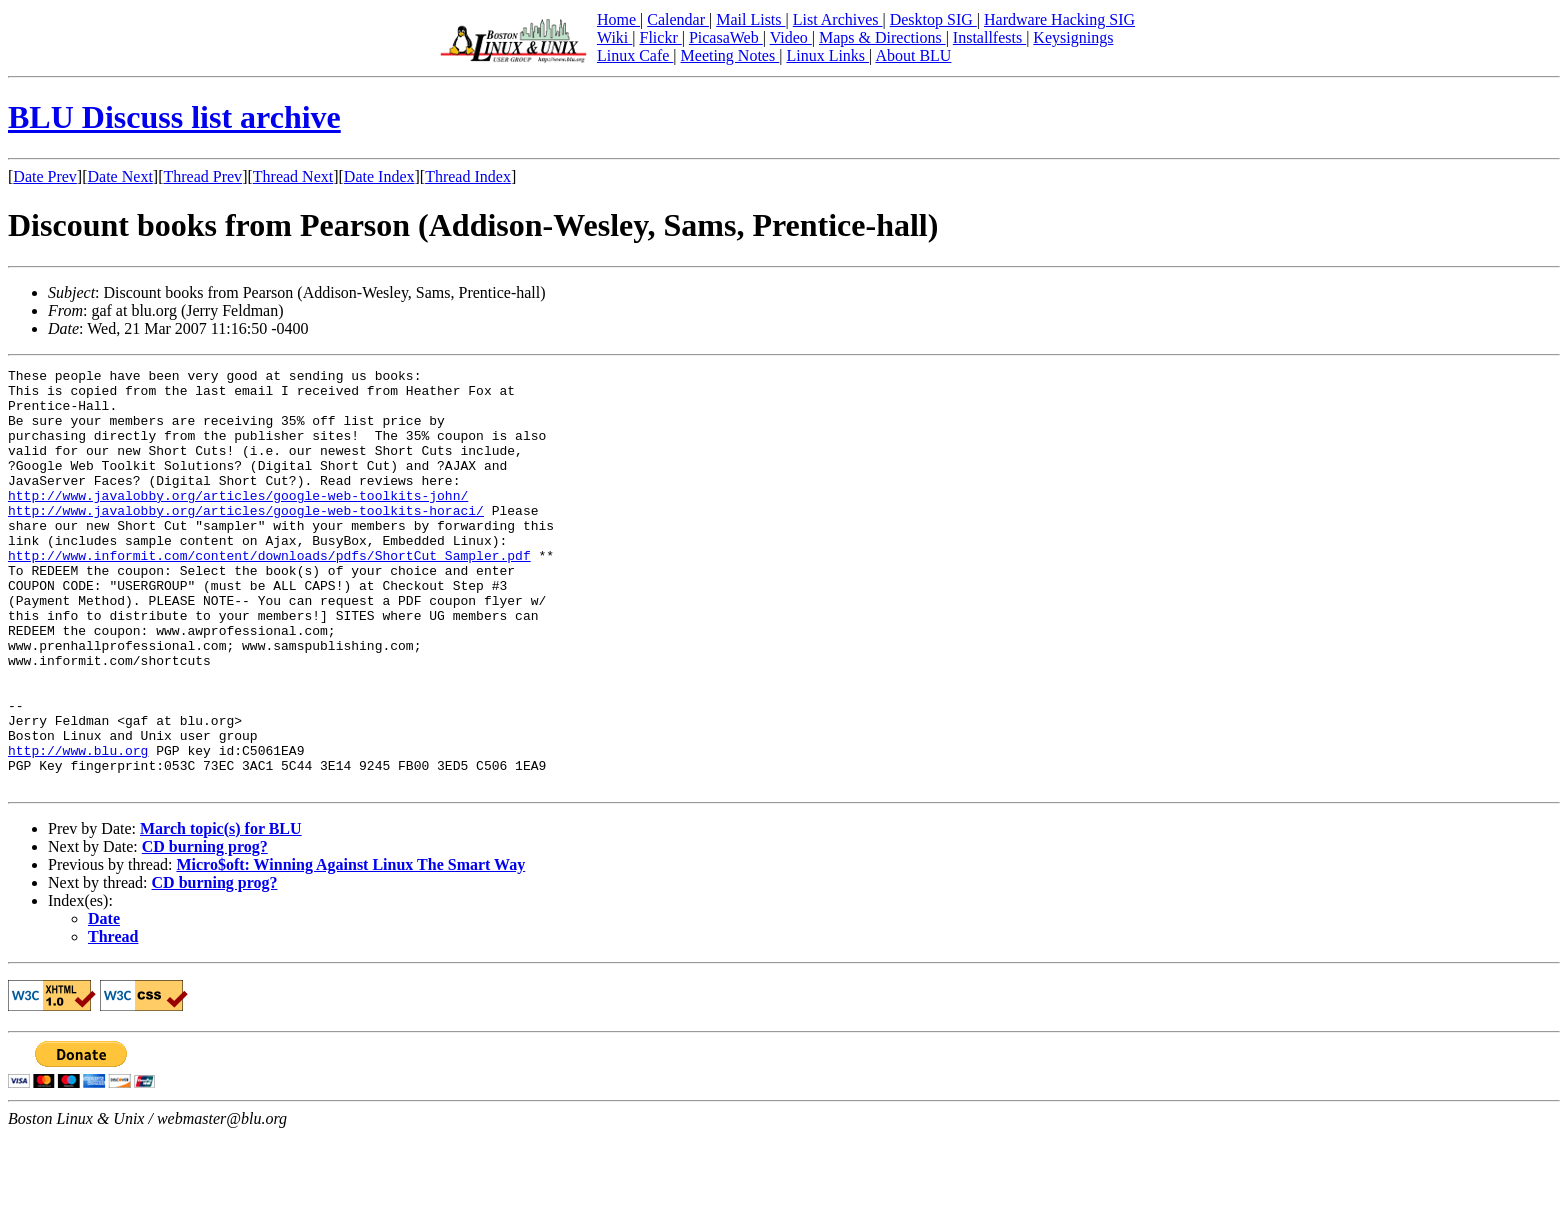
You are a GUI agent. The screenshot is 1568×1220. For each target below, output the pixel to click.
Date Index (379, 176)
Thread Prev (202, 176)
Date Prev (45, 176)
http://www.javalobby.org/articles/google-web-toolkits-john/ (238, 522)
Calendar (678, 19)
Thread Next (293, 176)
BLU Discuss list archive (174, 117)
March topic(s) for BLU (221, 912)
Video (791, 37)
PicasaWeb (726, 37)
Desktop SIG (933, 19)
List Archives (838, 19)
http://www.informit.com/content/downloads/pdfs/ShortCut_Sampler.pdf (269, 594)
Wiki (614, 37)
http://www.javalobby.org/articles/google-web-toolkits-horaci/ (246, 540)
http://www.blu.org (78, 828)
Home (618, 19)
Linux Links (827, 55)
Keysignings (1073, 37)
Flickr (660, 37)
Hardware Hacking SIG (1059, 19)
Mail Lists (750, 19)
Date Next (120, 176)
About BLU (913, 55)
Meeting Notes (730, 55)
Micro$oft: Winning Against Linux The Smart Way (350, 948)
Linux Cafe (635, 55)
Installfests (989, 37)
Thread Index (468, 176)
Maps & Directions (882, 37)
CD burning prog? (205, 930)
